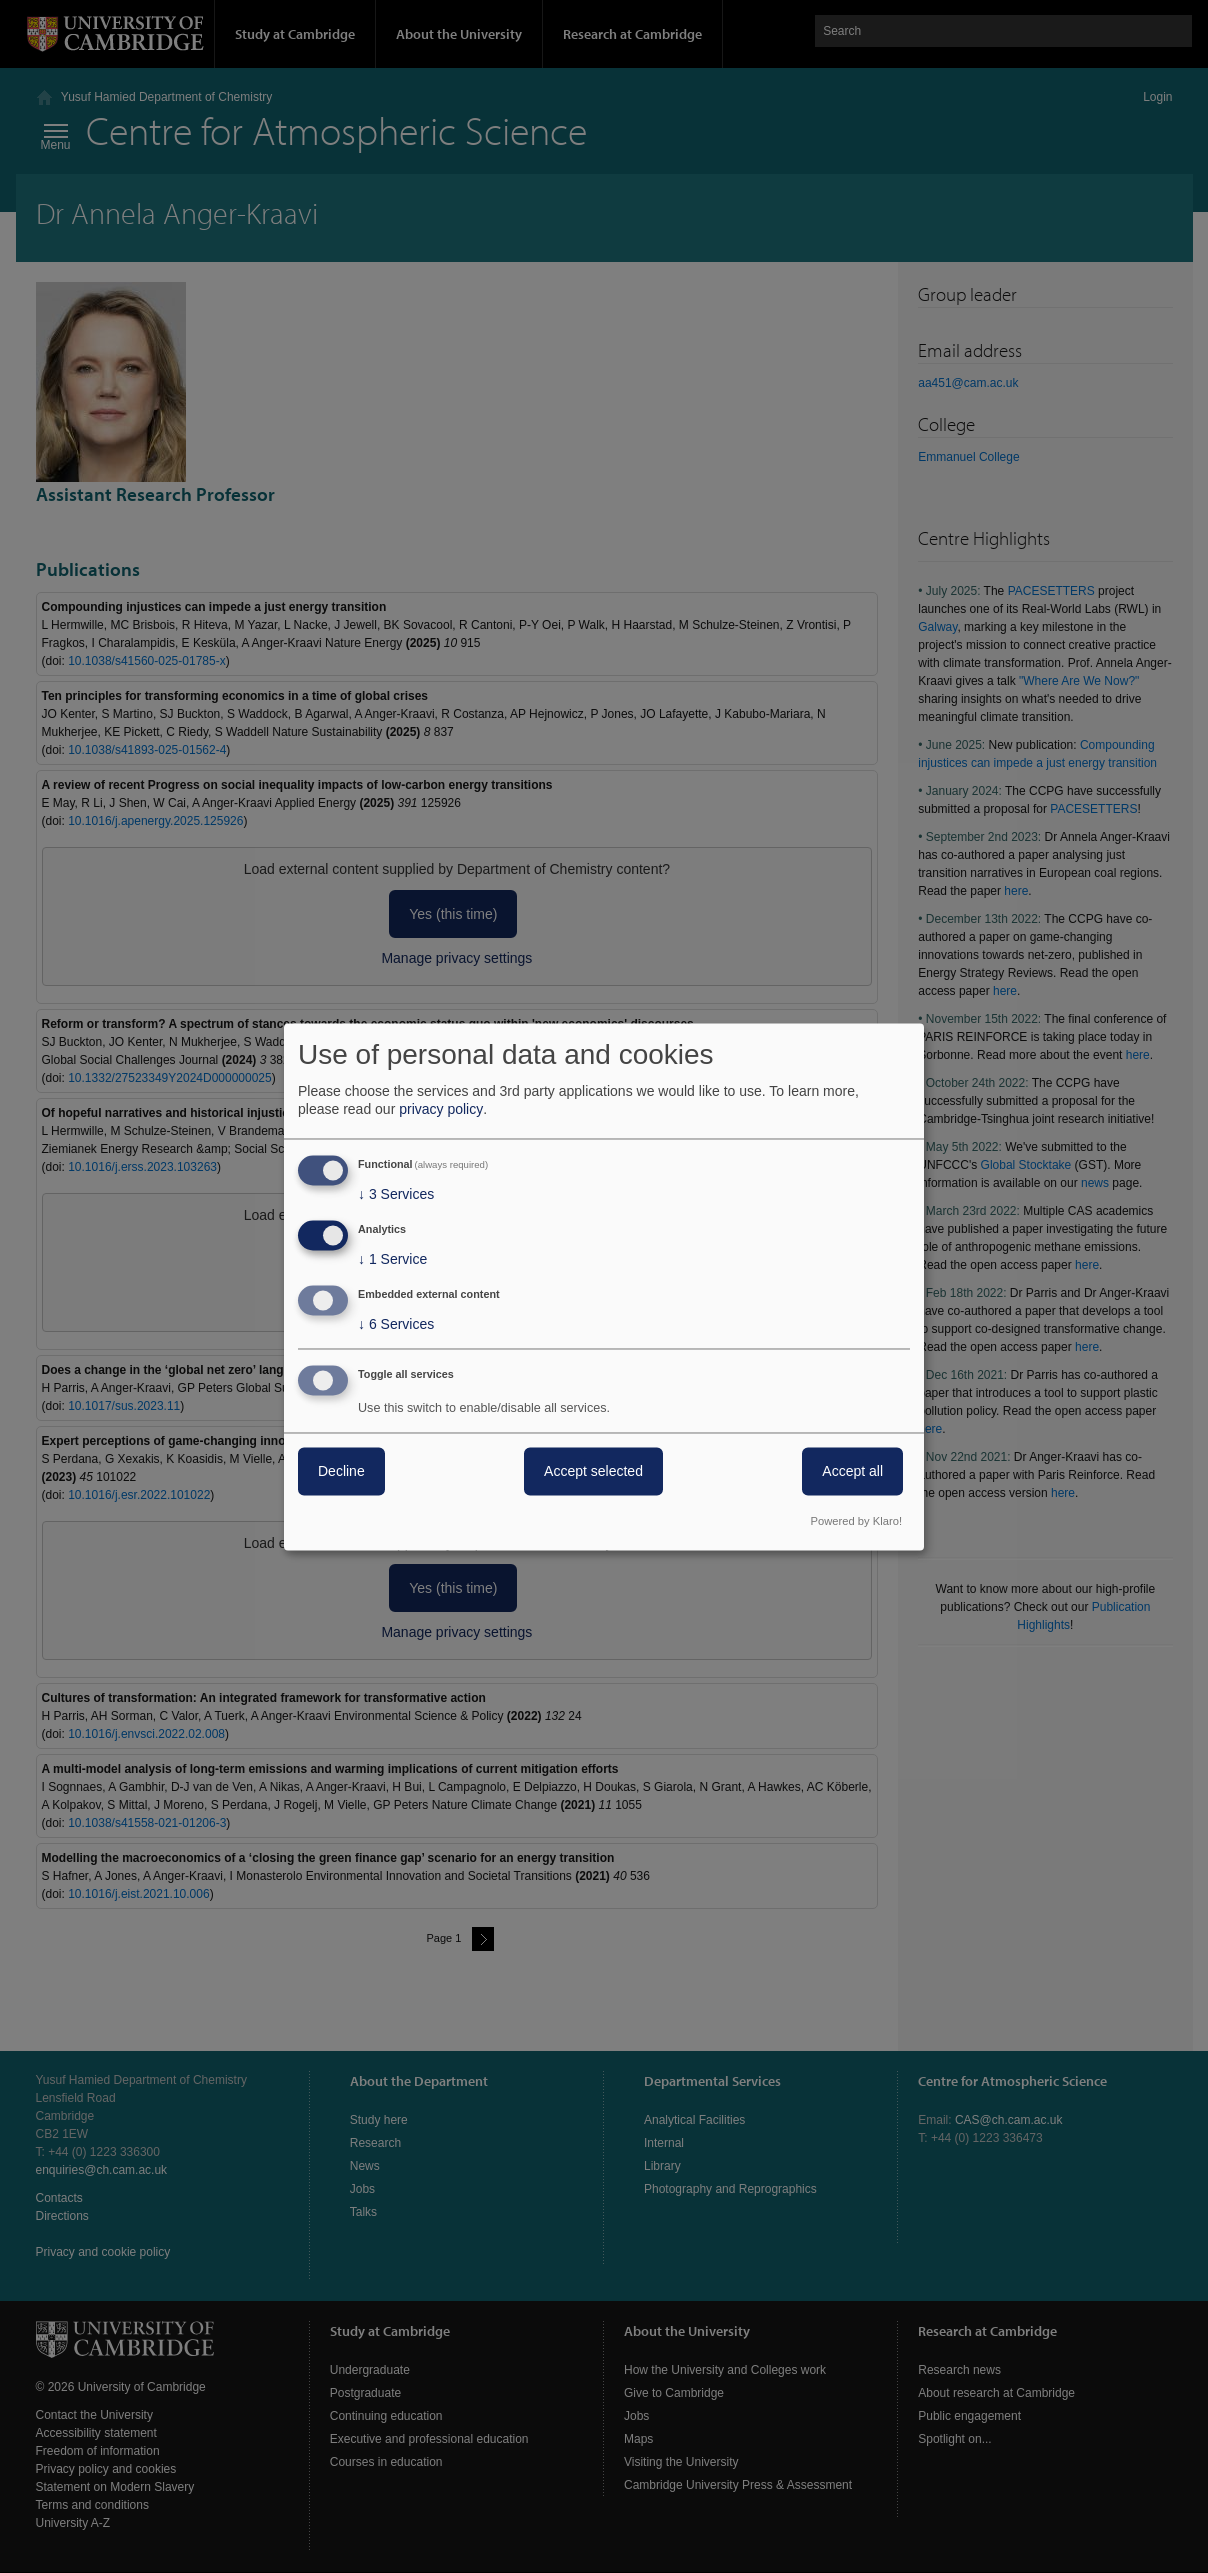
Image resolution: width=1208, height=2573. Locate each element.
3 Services (396, 1195)
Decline (341, 1471)
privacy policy (441, 1110)
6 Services (396, 1324)
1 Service (392, 1260)
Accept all (852, 1471)
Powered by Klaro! (856, 1521)
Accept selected (593, 1471)
